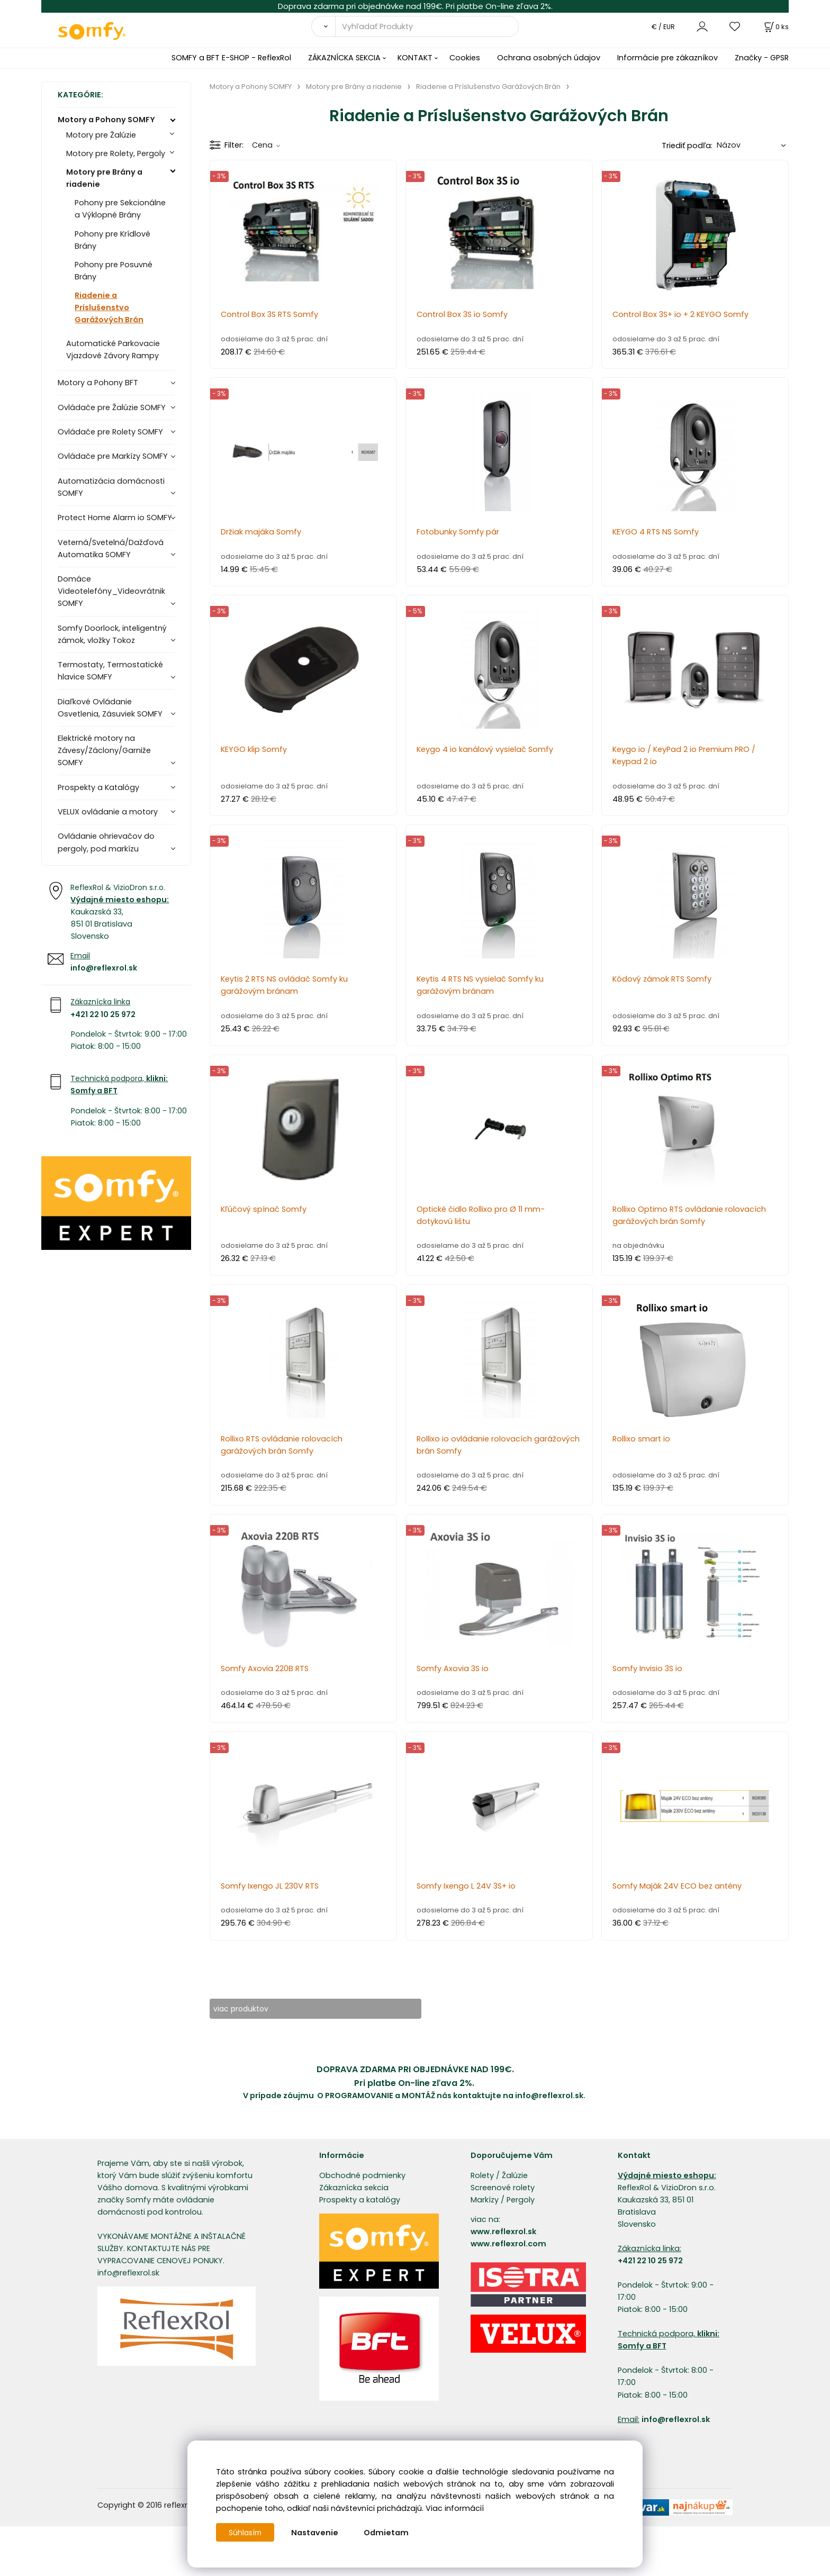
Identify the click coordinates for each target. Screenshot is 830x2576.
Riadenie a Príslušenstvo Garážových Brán (109, 307)
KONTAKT (415, 57)
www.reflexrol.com (508, 2244)
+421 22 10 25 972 (103, 1014)
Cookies (464, 57)
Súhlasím (246, 2532)
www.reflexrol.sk (503, 2232)
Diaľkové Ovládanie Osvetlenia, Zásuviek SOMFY (110, 707)
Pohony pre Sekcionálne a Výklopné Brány (120, 208)
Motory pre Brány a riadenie (104, 178)
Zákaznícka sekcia (354, 2188)
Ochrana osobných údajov (548, 57)
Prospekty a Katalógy (98, 787)
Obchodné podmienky (362, 2176)
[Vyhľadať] (323, 26)
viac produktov (249, 2008)
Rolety (482, 2176)
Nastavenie (316, 2532)
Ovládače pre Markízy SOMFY (113, 456)
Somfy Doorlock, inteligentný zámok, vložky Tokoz (112, 634)
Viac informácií (455, 2508)
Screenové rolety (503, 2188)
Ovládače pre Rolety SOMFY (110, 432)
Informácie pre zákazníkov (667, 57)
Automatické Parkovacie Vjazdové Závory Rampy (113, 349)
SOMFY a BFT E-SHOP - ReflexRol (231, 57)
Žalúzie (515, 2176)
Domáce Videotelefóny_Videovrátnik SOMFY (111, 591)
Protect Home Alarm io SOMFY (115, 517)
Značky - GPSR (762, 57)
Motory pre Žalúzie (101, 135)
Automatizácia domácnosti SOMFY (111, 487)
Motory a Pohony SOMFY (106, 119)
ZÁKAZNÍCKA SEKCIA (344, 57)
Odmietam (388, 2532)
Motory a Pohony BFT (98, 382)
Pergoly (521, 2200)
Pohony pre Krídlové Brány (112, 240)
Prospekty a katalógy (359, 2200)
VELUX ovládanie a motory (108, 811)
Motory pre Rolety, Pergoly (115, 153)
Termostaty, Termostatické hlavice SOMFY (110, 670)
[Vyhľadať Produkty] (427, 26)
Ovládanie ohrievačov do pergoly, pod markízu (106, 842)
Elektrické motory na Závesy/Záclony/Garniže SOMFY (104, 750)
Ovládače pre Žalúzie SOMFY (112, 407)
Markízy (485, 2200)
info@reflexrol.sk (103, 968)
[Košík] (775, 27)
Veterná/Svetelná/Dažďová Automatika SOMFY (111, 548)
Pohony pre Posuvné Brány (113, 270)
